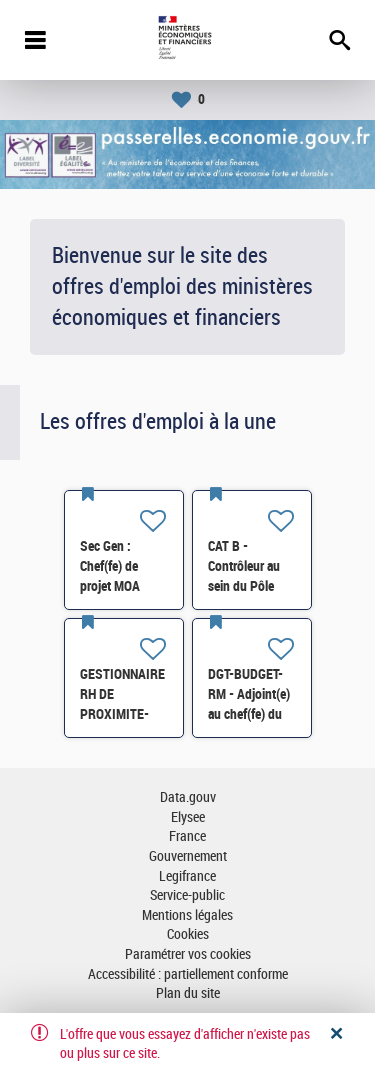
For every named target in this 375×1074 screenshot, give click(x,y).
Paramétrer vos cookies (188, 954)
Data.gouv (188, 797)
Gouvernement (188, 856)
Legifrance (187, 876)
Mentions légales (187, 915)
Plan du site (188, 993)
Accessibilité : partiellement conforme (188, 974)
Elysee (188, 817)
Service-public (187, 895)
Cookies (188, 934)
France (187, 836)
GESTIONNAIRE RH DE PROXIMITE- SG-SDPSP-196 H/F (123, 714)
